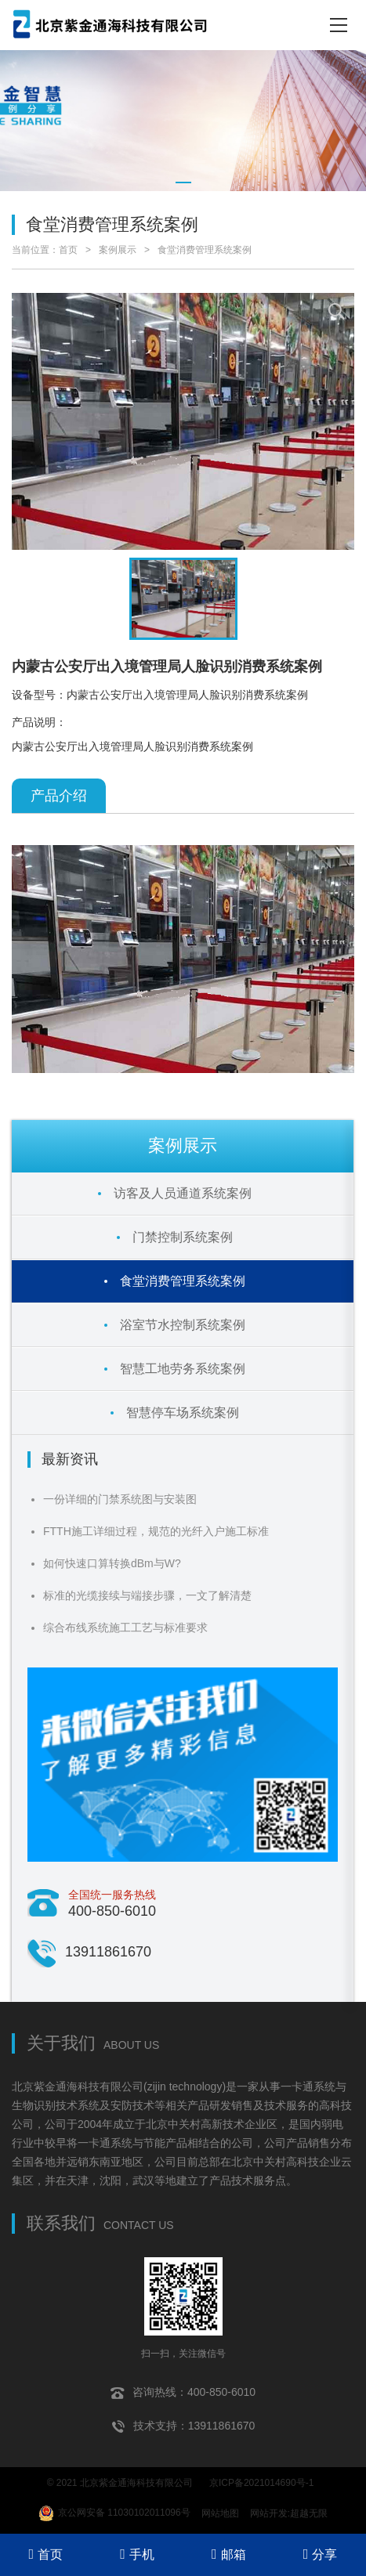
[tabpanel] (183, 120)
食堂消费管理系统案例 (205, 249)
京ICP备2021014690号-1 (261, 2482)
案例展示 (117, 249)
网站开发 (269, 2513)
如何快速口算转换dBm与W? (112, 1563)
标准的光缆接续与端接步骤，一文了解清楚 (147, 1595)
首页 (68, 249)
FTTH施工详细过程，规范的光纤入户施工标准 (156, 1531)
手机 (137, 2554)
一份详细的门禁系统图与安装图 (120, 1499)
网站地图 (220, 2513)
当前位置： (35, 249)
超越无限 (309, 2513)
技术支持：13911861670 (183, 2426)
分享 (320, 2554)
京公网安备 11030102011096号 (114, 2513)
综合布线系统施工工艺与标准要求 (125, 1627)
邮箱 (229, 2554)
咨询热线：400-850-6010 (183, 2393)
